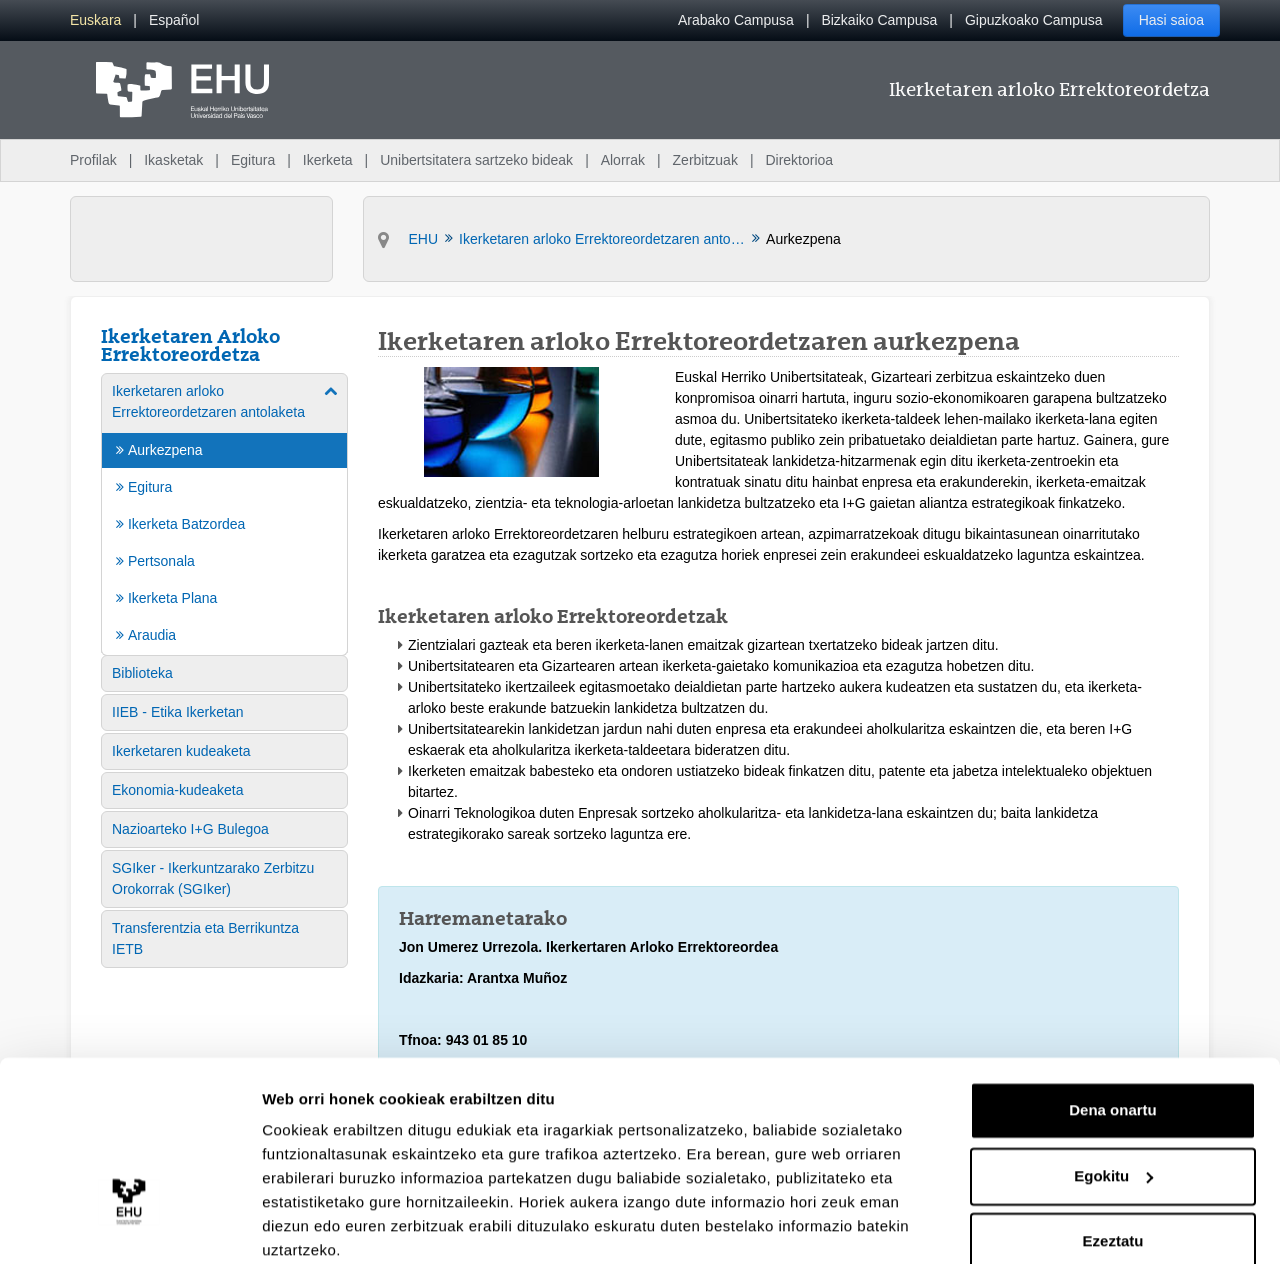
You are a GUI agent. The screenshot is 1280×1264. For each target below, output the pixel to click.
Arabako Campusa (736, 20)
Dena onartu (1113, 1029)
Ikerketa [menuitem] (328, 160)
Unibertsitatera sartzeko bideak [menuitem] (476, 160)
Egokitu (1113, 1094)
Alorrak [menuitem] (623, 160)
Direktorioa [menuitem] (799, 160)
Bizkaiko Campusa (879, 20)
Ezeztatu (1113, 1160)
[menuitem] (95, 20)
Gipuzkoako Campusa (1034, 20)
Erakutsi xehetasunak (340, 1224)
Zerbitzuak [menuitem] (705, 160)
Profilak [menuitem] (93, 160)
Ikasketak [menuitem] (173, 160)
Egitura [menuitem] (253, 160)
